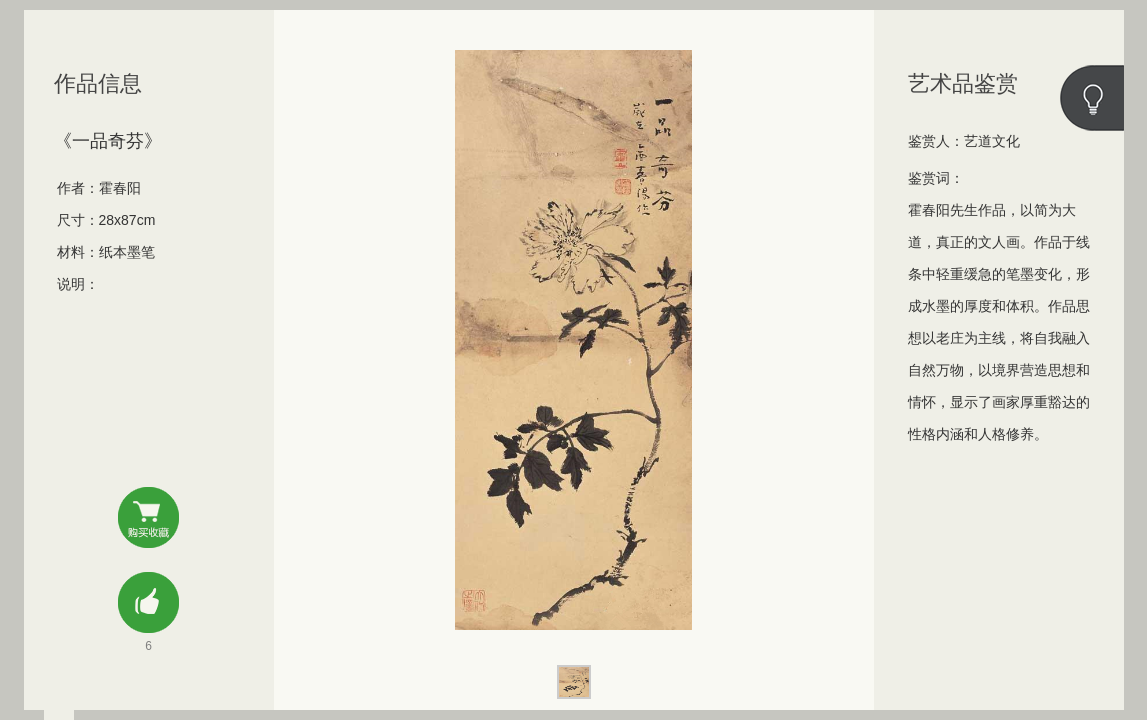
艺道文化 (992, 141)
